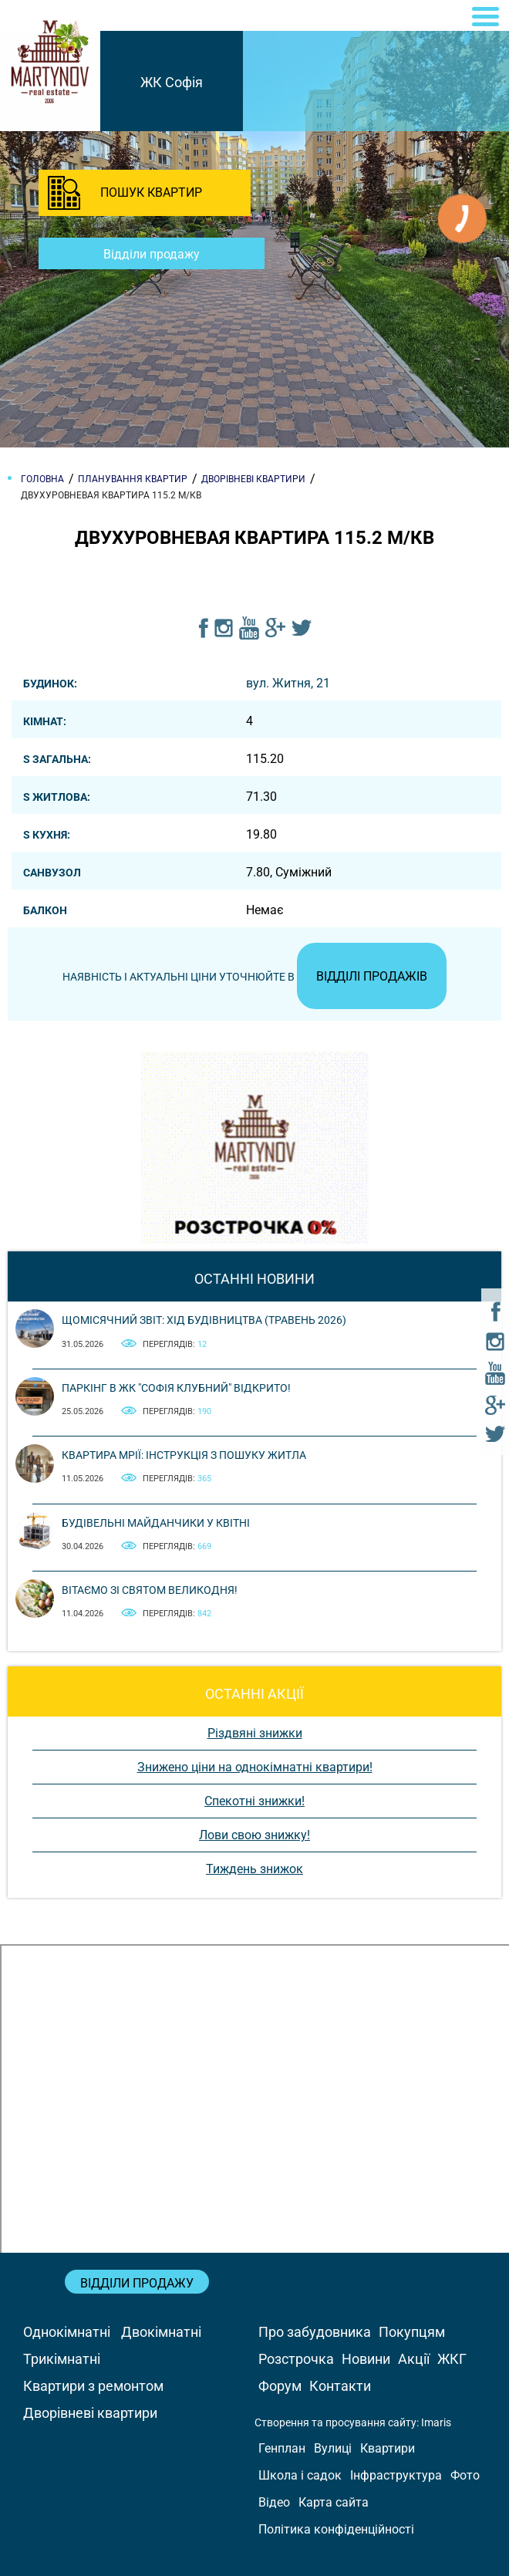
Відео (274, 2502)
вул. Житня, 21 (288, 683)
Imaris (436, 2422)
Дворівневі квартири (90, 2413)
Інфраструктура (396, 2475)
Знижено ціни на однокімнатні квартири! (254, 1767)
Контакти (340, 2386)
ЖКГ (452, 2359)
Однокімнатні (66, 2332)
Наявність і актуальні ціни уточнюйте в (254, 977)
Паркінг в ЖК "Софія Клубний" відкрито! (176, 1388)
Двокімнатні (161, 2332)
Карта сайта (333, 2502)
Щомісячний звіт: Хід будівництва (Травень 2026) (204, 1320)
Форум (280, 2386)
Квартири (387, 2448)
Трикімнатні (61, 2359)
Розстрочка (296, 2359)
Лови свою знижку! (254, 1835)
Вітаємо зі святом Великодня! (150, 1590)
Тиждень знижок (254, 1869)
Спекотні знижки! (254, 1801)
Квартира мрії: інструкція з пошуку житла (184, 1455)
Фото (465, 2475)
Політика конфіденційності (336, 2529)
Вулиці (333, 2448)
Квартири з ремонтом (93, 2386)
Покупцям (412, 2332)
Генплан (281, 2448)
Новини (366, 2359)
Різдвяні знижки (254, 1733)
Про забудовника (314, 2332)
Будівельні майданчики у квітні (156, 1523)
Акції (414, 2359)
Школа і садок (300, 2475)
